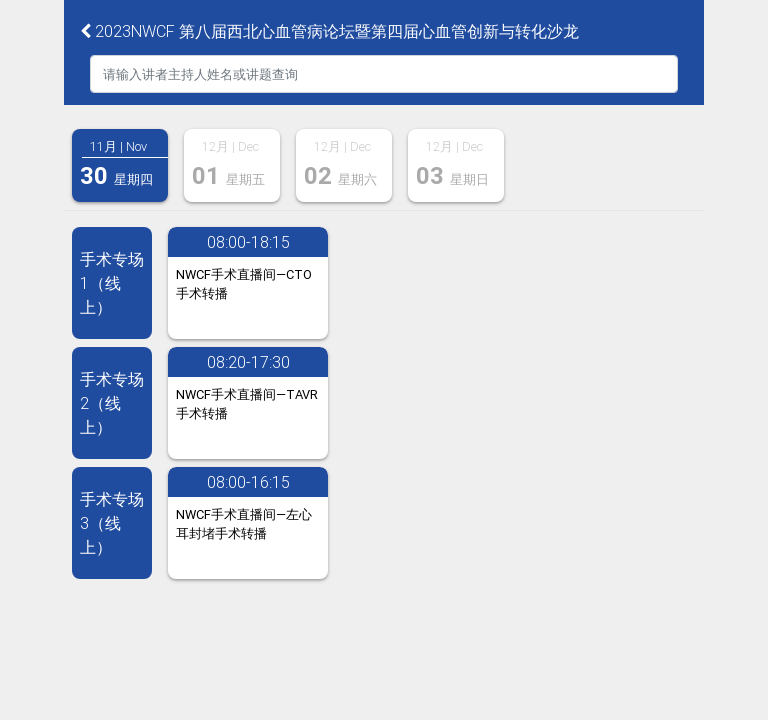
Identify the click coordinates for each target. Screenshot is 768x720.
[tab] (120, 165)
